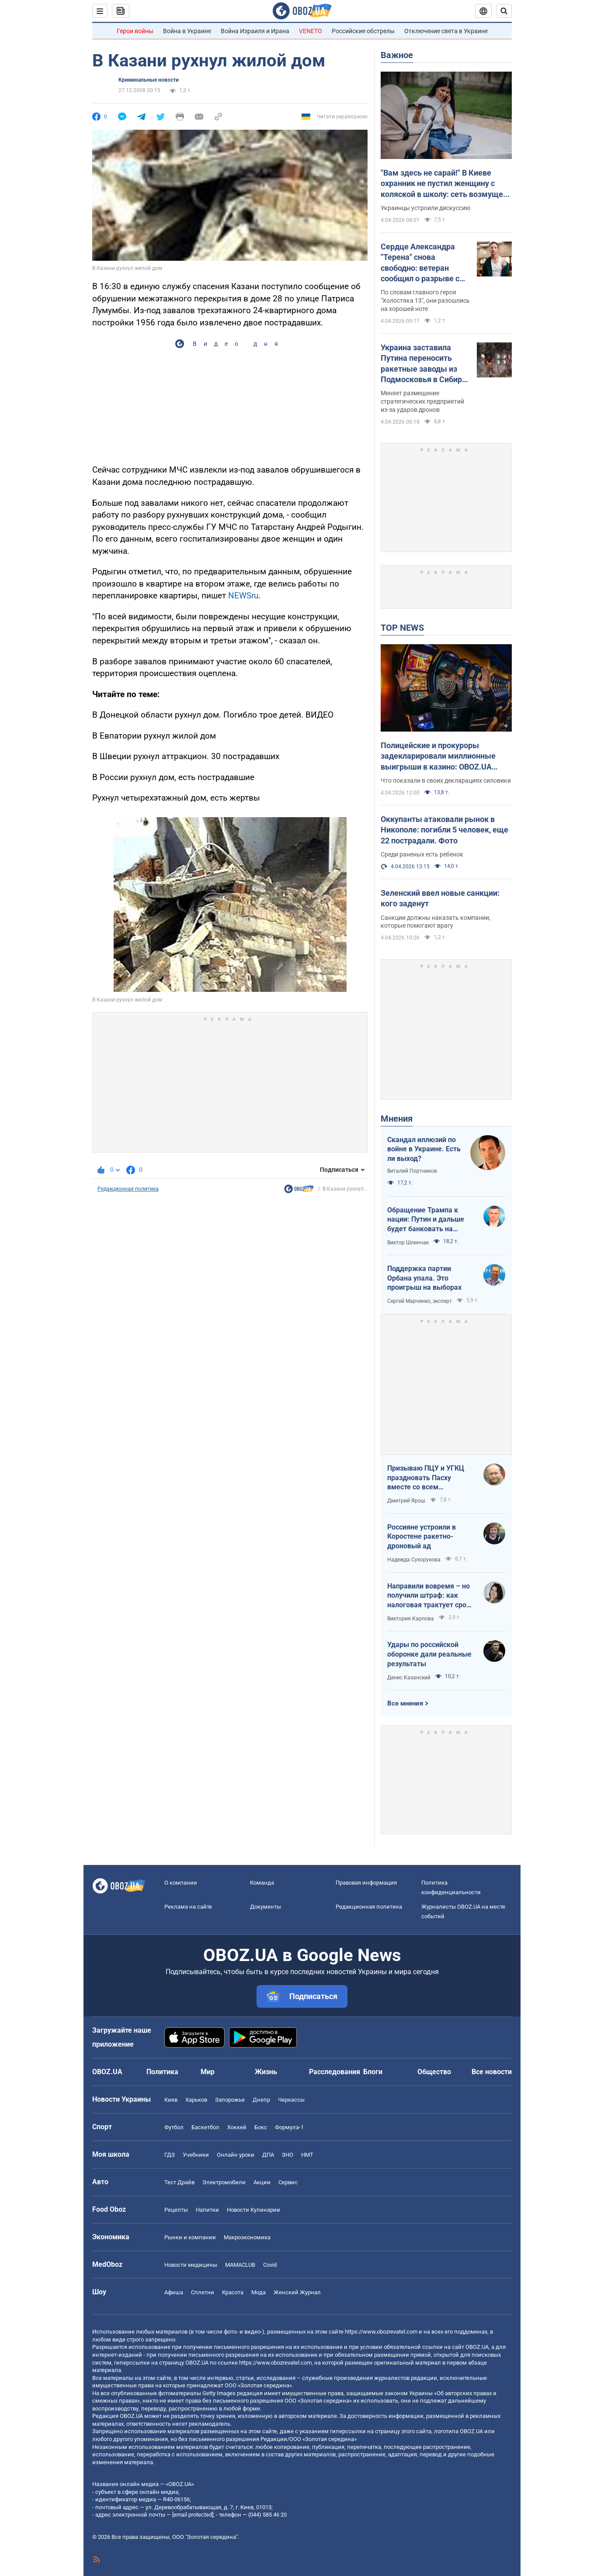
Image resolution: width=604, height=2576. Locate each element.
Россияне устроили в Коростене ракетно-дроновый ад (421, 1536)
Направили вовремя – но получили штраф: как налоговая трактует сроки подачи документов (430, 1596)
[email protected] (192, 2514)
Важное (397, 55)
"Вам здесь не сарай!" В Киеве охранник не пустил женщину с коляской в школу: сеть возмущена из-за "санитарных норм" (446, 184)
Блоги (372, 2072)
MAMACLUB (240, 2265)
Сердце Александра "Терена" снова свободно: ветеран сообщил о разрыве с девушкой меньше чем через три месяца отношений (423, 263)
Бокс (260, 2127)
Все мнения (405, 1703)
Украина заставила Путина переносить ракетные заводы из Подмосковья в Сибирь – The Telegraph (423, 364)
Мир (208, 2072)
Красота (232, 2292)
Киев (170, 2099)
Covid (270, 2265)
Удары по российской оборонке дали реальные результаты (429, 1654)
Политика (162, 2072)
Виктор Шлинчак (408, 1243)
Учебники (196, 2154)
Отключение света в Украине (446, 31)
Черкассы (291, 2099)
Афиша (173, 2292)
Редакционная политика (128, 1189)
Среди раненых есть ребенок (422, 854)
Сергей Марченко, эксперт (419, 1301)
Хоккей (236, 2127)
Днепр (261, 2099)
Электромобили (224, 2182)
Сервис (288, 2182)
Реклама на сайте (188, 1906)
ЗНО (287, 2154)
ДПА (268, 2154)
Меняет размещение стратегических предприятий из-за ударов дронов (422, 401)
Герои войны (135, 31)
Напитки (207, 2210)
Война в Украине (187, 31)
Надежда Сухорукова (414, 1560)
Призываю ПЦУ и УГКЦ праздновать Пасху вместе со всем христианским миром (425, 1478)
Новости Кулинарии (253, 2210)
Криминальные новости (148, 80)
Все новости (492, 2072)
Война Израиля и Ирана (255, 31)
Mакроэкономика (247, 2237)
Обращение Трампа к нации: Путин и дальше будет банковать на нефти (425, 1220)
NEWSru (243, 595)
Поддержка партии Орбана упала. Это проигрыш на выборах (424, 1277)
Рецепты (176, 2210)
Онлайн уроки (235, 2154)
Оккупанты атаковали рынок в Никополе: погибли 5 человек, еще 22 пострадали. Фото (444, 830)
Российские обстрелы (363, 31)
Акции (262, 2182)
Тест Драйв (179, 2182)
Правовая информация (366, 1882)
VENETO (310, 31)
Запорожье (230, 2099)
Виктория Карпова (410, 1619)
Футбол (174, 2127)
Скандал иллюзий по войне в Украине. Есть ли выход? (424, 1149)
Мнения (397, 1118)
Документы (265, 1906)
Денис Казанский (408, 1678)
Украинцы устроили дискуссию (425, 207)
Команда (262, 1882)
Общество (434, 2072)
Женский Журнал (297, 2292)
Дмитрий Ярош (406, 1501)
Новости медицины (190, 2265)
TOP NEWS (402, 627)
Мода (258, 2292)
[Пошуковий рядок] (503, 10)
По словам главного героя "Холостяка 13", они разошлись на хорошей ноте (425, 300)
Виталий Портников (412, 1171)
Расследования (334, 2072)
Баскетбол (205, 2127)
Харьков (196, 2099)
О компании (180, 1882)
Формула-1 (289, 2127)
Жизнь (266, 2072)
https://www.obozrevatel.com (381, 2331)
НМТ (307, 2154)
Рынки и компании (190, 2237)
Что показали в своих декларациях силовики (446, 780)
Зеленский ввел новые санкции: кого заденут (440, 898)
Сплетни (202, 2292)
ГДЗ (169, 2154)
